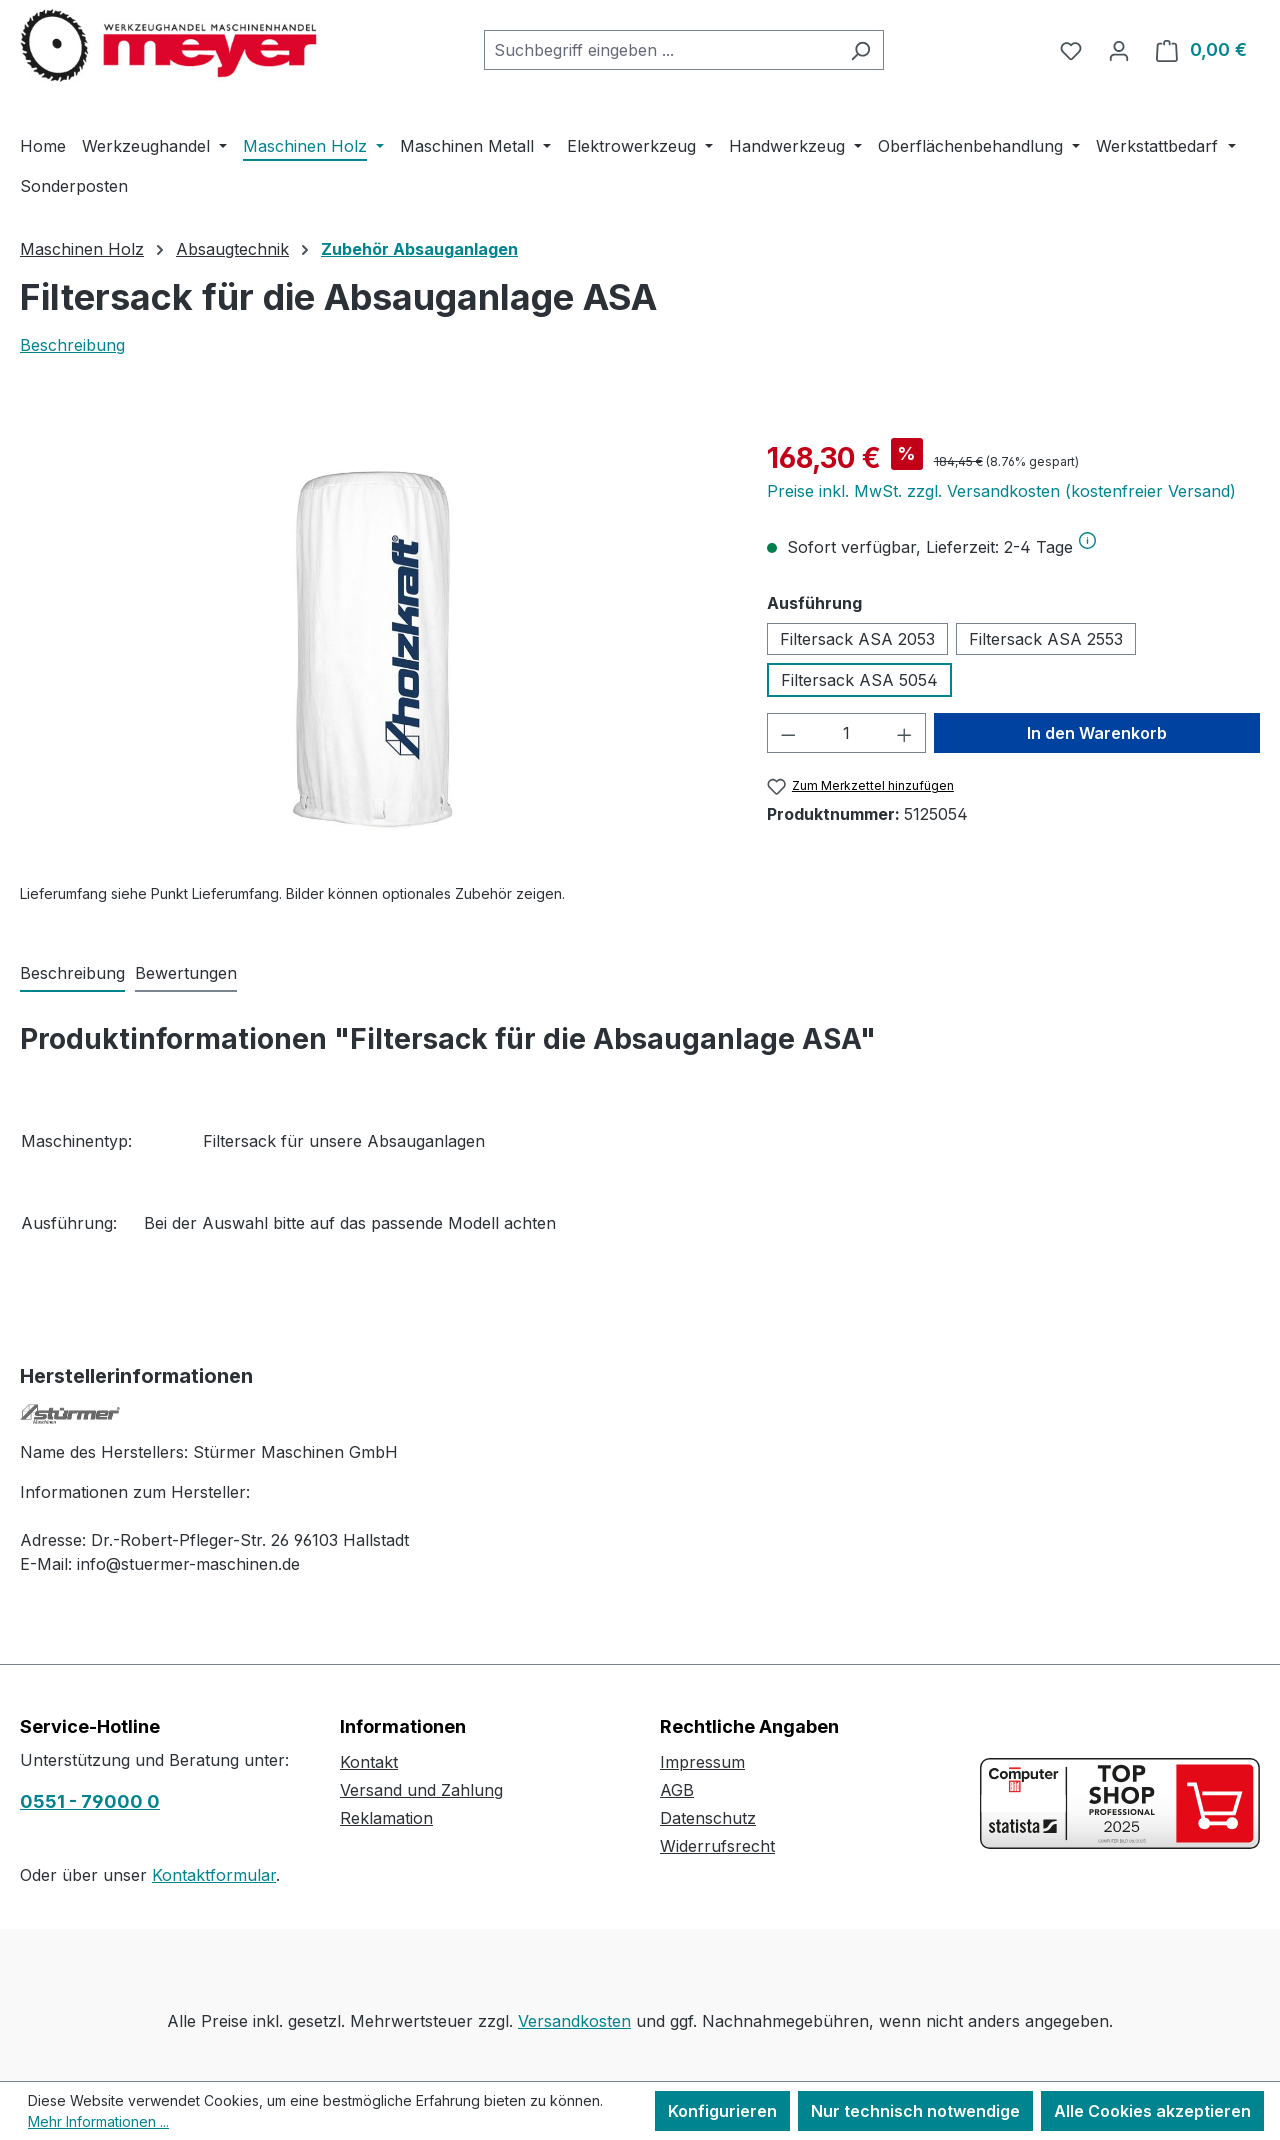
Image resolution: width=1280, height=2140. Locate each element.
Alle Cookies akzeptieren (1152, 2111)
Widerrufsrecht (717, 1846)
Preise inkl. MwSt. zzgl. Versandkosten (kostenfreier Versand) (1001, 491)
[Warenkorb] (1201, 50)
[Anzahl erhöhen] (905, 733)
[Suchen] (860, 50)
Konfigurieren (722, 2111)
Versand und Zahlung (421, 1790)
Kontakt (369, 1762)
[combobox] (661, 50)
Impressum (702, 1762)
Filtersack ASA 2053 (857, 639)
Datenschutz (708, 1818)
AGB (677, 1790)
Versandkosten (574, 2021)
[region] (373, 652)
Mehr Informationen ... (98, 2121)
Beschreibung (72, 345)
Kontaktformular (214, 1875)
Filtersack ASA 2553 (1046, 639)
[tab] (72, 974)
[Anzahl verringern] (788, 733)
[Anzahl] (846, 733)
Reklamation (386, 1818)
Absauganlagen (426, 1141)
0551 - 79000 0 (90, 1801)
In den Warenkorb (1097, 733)
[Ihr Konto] (1119, 50)
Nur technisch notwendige (915, 2111)
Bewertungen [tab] (186, 973)
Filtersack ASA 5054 (859, 680)
